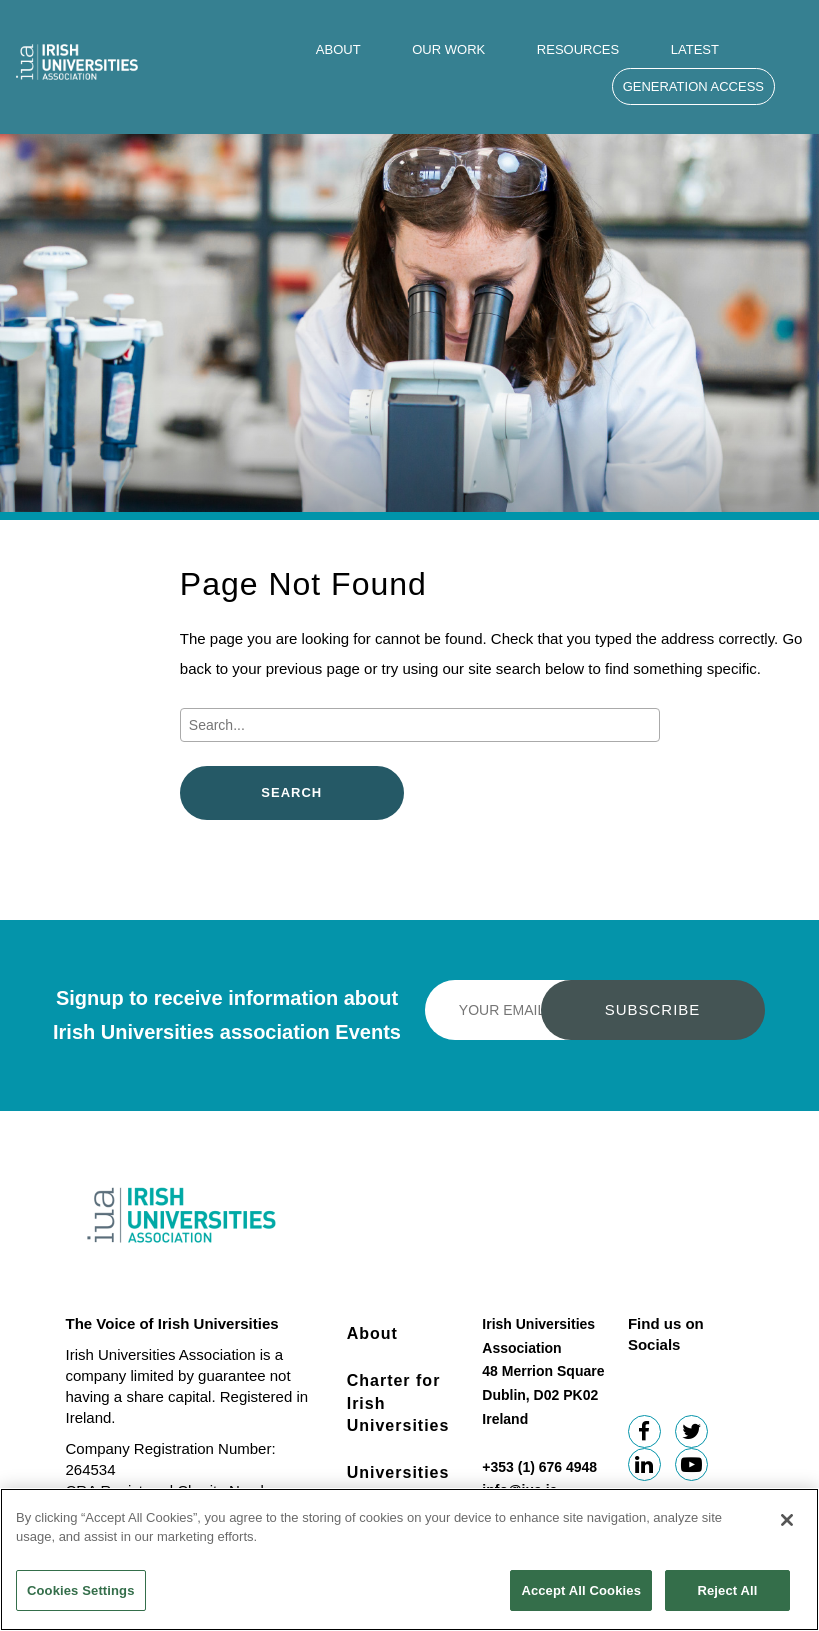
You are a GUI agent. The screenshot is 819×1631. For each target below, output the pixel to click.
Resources (578, 49)
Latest (695, 49)
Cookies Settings (81, 1600)
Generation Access (693, 86)
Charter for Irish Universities (398, 1403)
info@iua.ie (519, 1490)
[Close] (787, 1530)
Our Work (448, 49)
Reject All (727, 1600)
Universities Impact (398, 1483)
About (338, 49)
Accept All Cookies (581, 1600)
